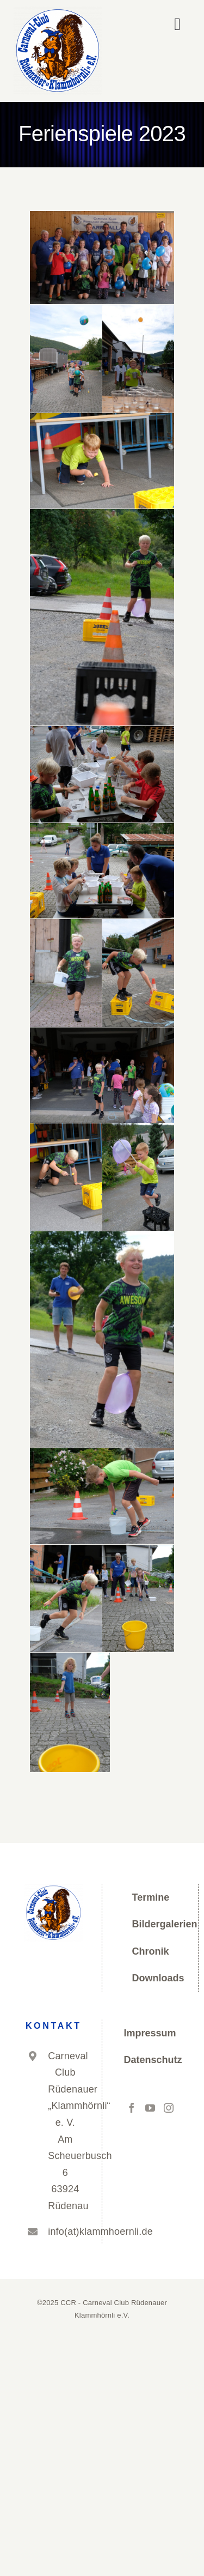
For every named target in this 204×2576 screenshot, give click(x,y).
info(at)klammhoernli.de (65, 2231)
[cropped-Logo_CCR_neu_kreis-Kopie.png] (58, 11)
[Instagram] (169, 2108)
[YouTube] (150, 2108)
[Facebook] (132, 2108)
